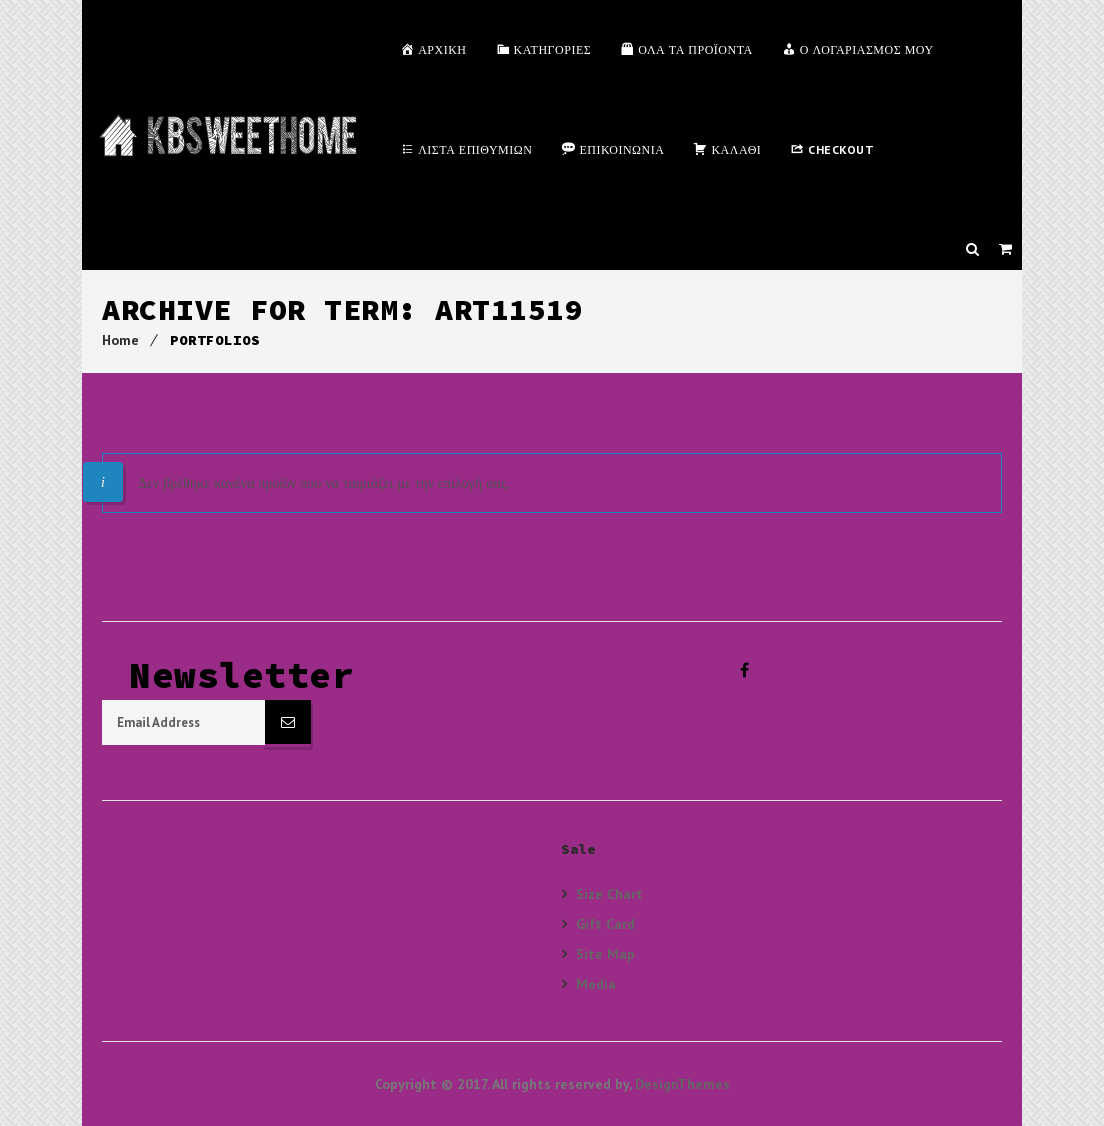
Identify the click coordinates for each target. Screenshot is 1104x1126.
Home (120, 340)
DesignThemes (682, 1084)
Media (596, 983)
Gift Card (605, 923)
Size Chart (609, 894)
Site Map (605, 953)
